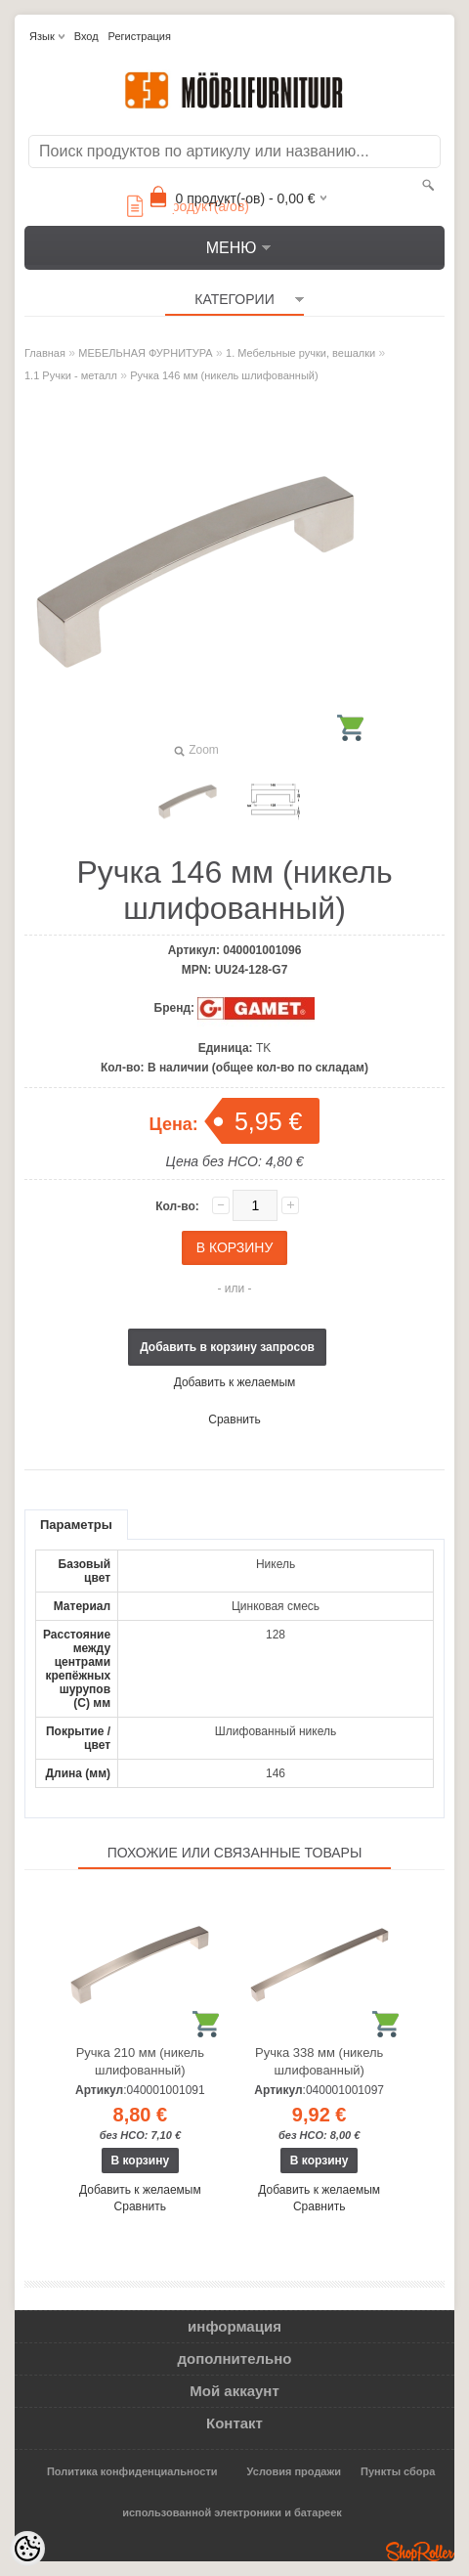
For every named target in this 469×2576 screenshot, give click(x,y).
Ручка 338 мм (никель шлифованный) (319, 2061)
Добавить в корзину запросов (227, 1347)
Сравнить (234, 1419)
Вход (86, 36)
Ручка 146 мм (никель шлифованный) (224, 375)
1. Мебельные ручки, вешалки (300, 353)
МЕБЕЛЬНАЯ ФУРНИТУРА (145, 353)
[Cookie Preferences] (27, 2548)
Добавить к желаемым (235, 1382)
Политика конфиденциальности (132, 2471)
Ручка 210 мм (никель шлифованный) (140, 2061)
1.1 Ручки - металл (70, 375)
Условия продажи (294, 2471)
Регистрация (139, 36)
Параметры (76, 1524)
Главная (44, 353)
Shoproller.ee (420, 2551)
